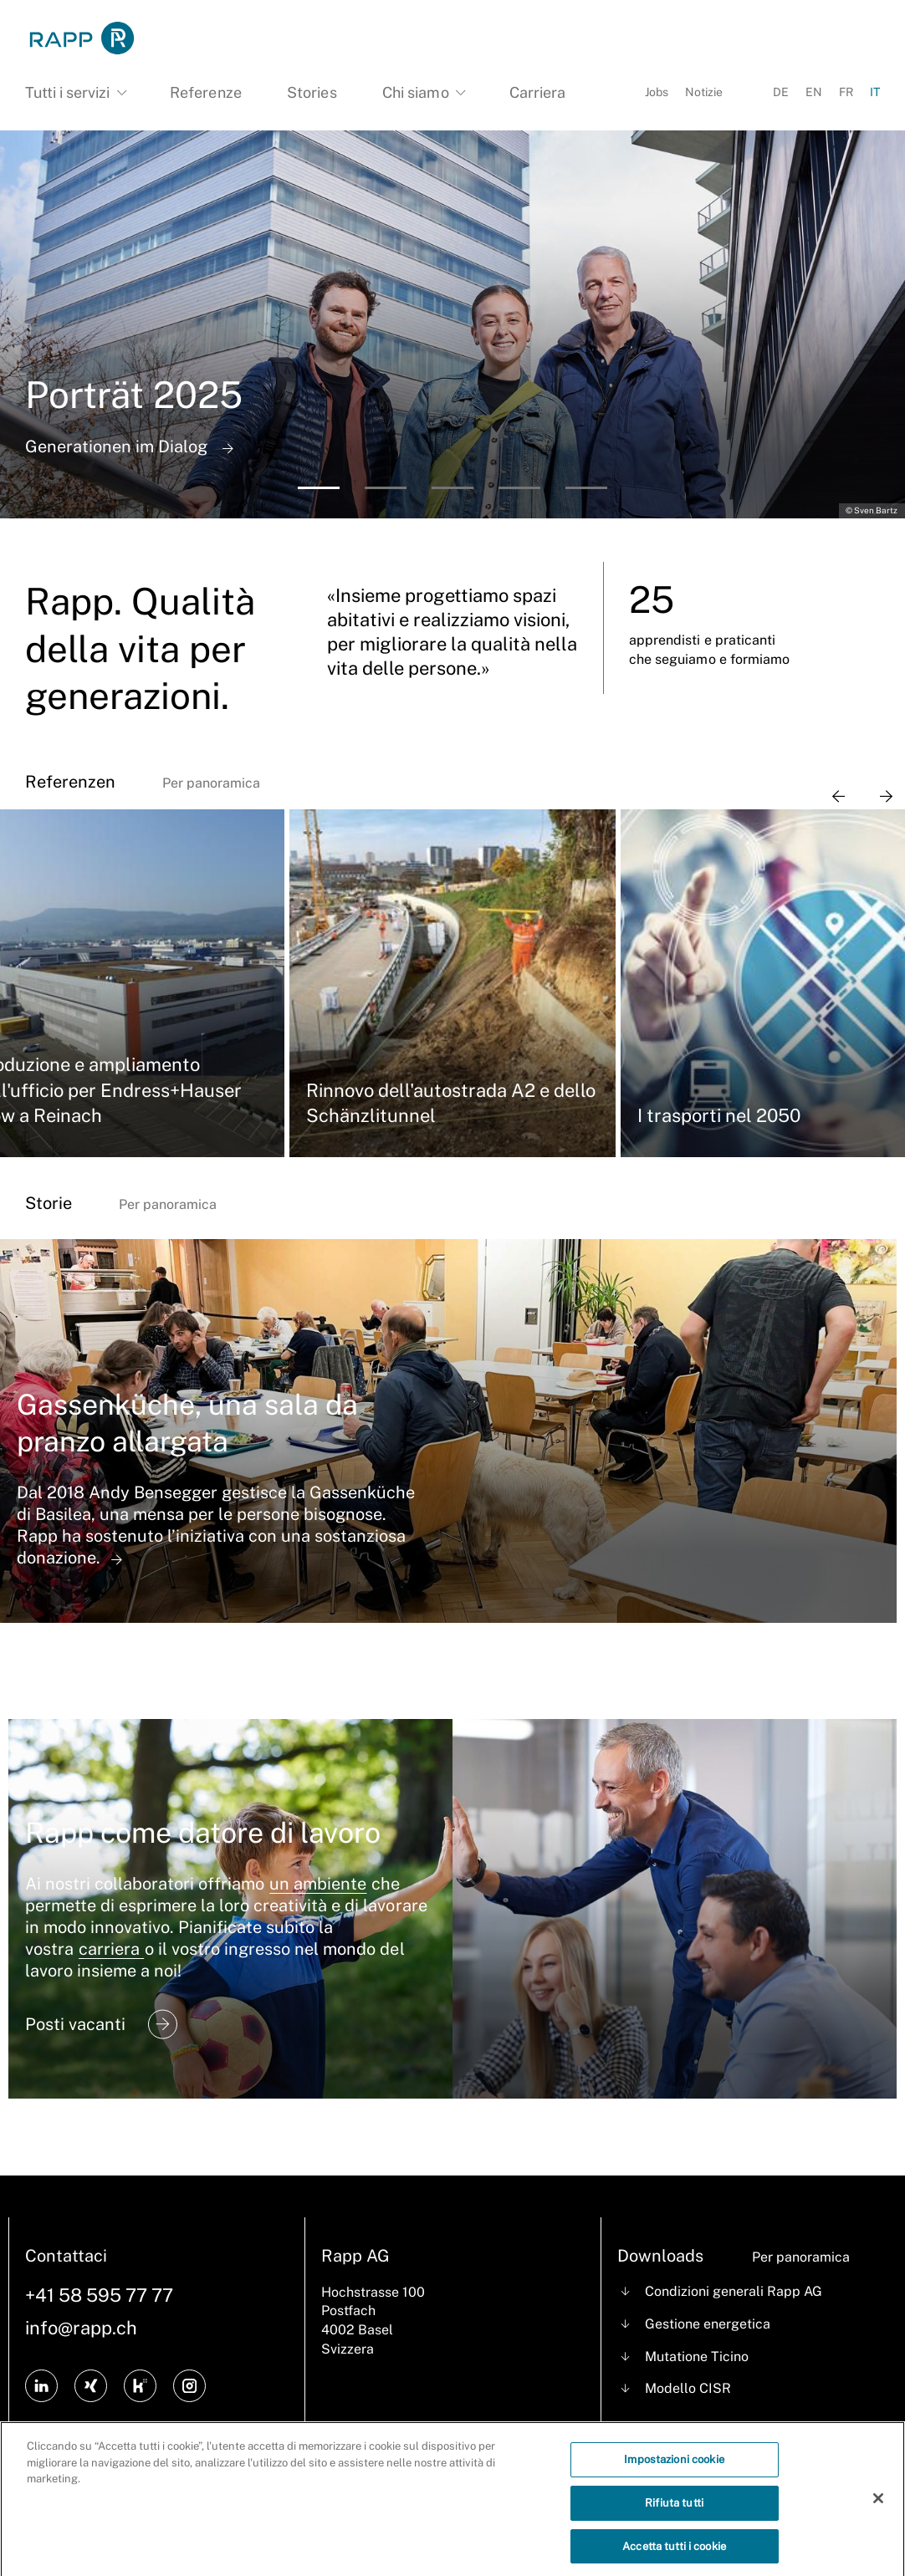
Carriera (537, 92)
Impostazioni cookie (673, 2468)
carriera (111, 1949)
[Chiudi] (878, 2508)
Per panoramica (211, 783)
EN (813, 92)
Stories (311, 92)
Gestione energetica (707, 2324)
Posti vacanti (101, 2024)
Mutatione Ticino (697, 2356)
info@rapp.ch (81, 2328)
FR (846, 92)
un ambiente (317, 1884)
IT (875, 92)
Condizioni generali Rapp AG (733, 2291)
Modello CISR (688, 2388)
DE (781, 92)
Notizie (704, 92)
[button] (318, 487)
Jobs (656, 92)
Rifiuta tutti (674, 2511)
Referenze (205, 92)
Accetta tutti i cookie (674, 2554)
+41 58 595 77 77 (99, 2295)
